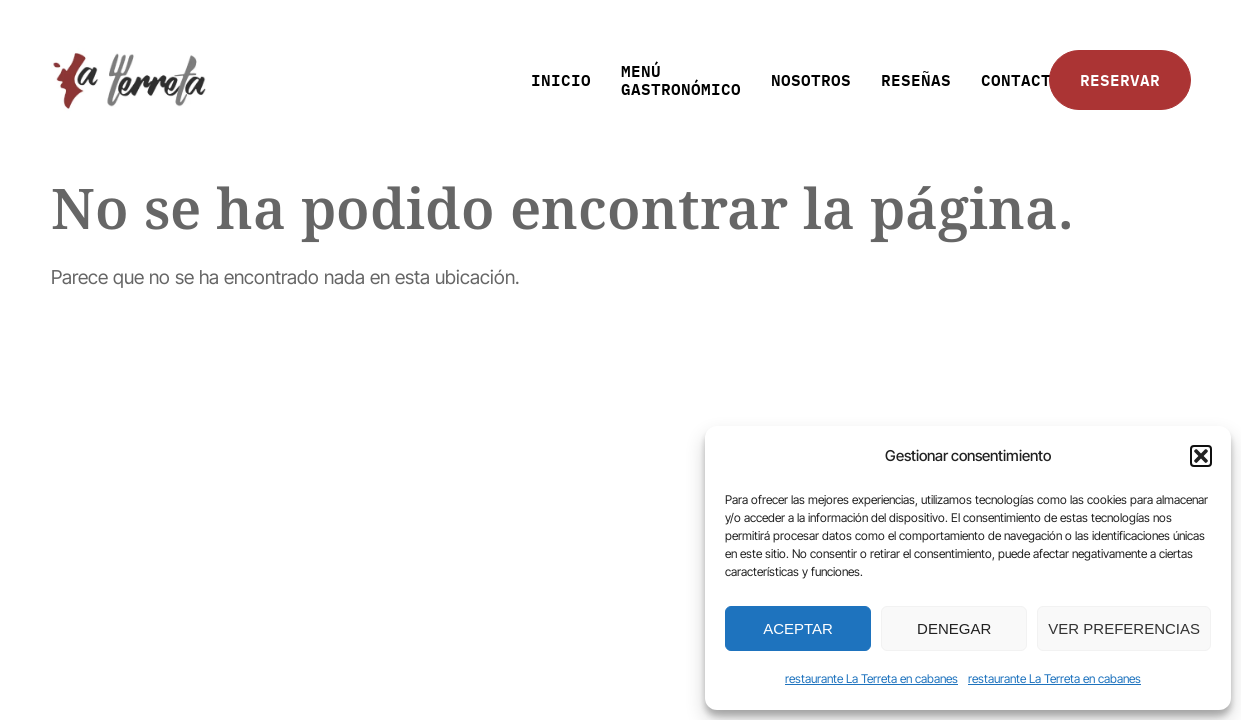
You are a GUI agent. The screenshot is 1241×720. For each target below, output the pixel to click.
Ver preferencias (1124, 628)
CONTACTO (1021, 79)
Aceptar (798, 628)
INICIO (561, 79)
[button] (1201, 456)
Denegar (954, 628)
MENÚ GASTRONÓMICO (681, 79)
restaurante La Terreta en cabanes (871, 678)
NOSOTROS (811, 79)
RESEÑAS (916, 79)
